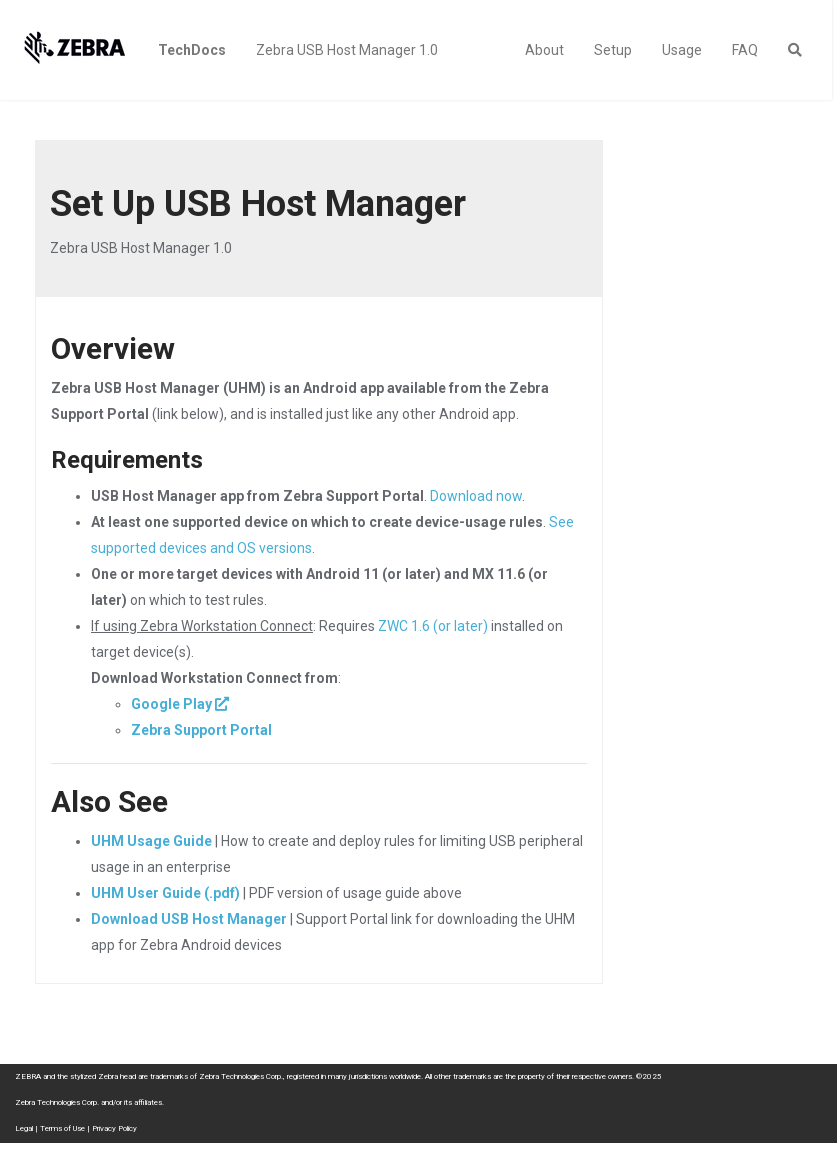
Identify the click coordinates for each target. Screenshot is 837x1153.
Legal (24, 1128)
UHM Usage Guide (151, 841)
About (544, 50)
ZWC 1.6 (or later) (433, 626)
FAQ (745, 50)
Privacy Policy (114, 1128)
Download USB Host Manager (189, 919)
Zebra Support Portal (201, 730)
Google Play (171, 704)
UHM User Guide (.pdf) (165, 893)
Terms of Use (62, 1128)
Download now (476, 496)
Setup (613, 50)
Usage (682, 50)
